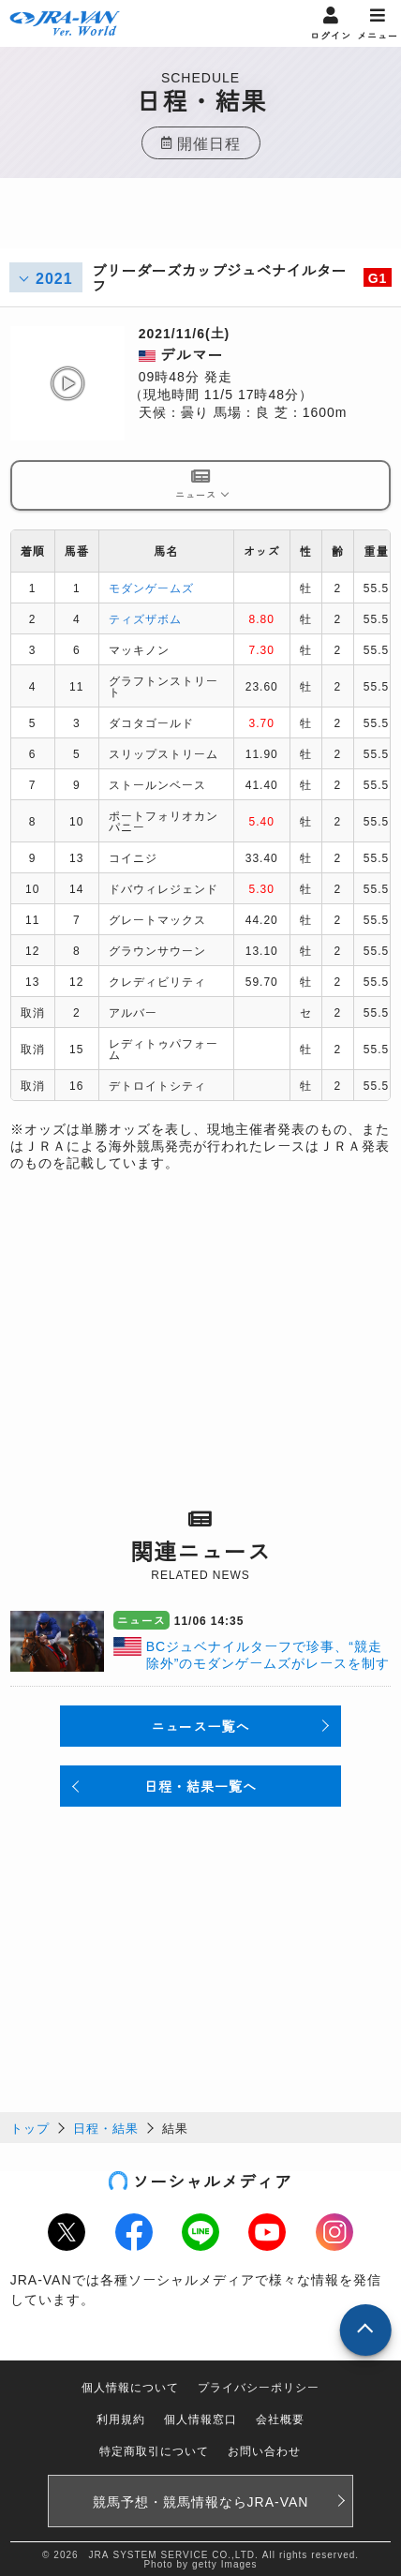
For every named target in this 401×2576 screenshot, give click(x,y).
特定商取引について (154, 2450)
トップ (30, 2128)
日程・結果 (106, 2128)
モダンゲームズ (151, 587)
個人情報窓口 (200, 2418)
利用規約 (121, 2418)
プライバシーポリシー (258, 2386)
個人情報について (130, 2386)
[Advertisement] (200, 224)
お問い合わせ (264, 2450)
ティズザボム (145, 618)
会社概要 (280, 2418)
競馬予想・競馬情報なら (201, 2501)
